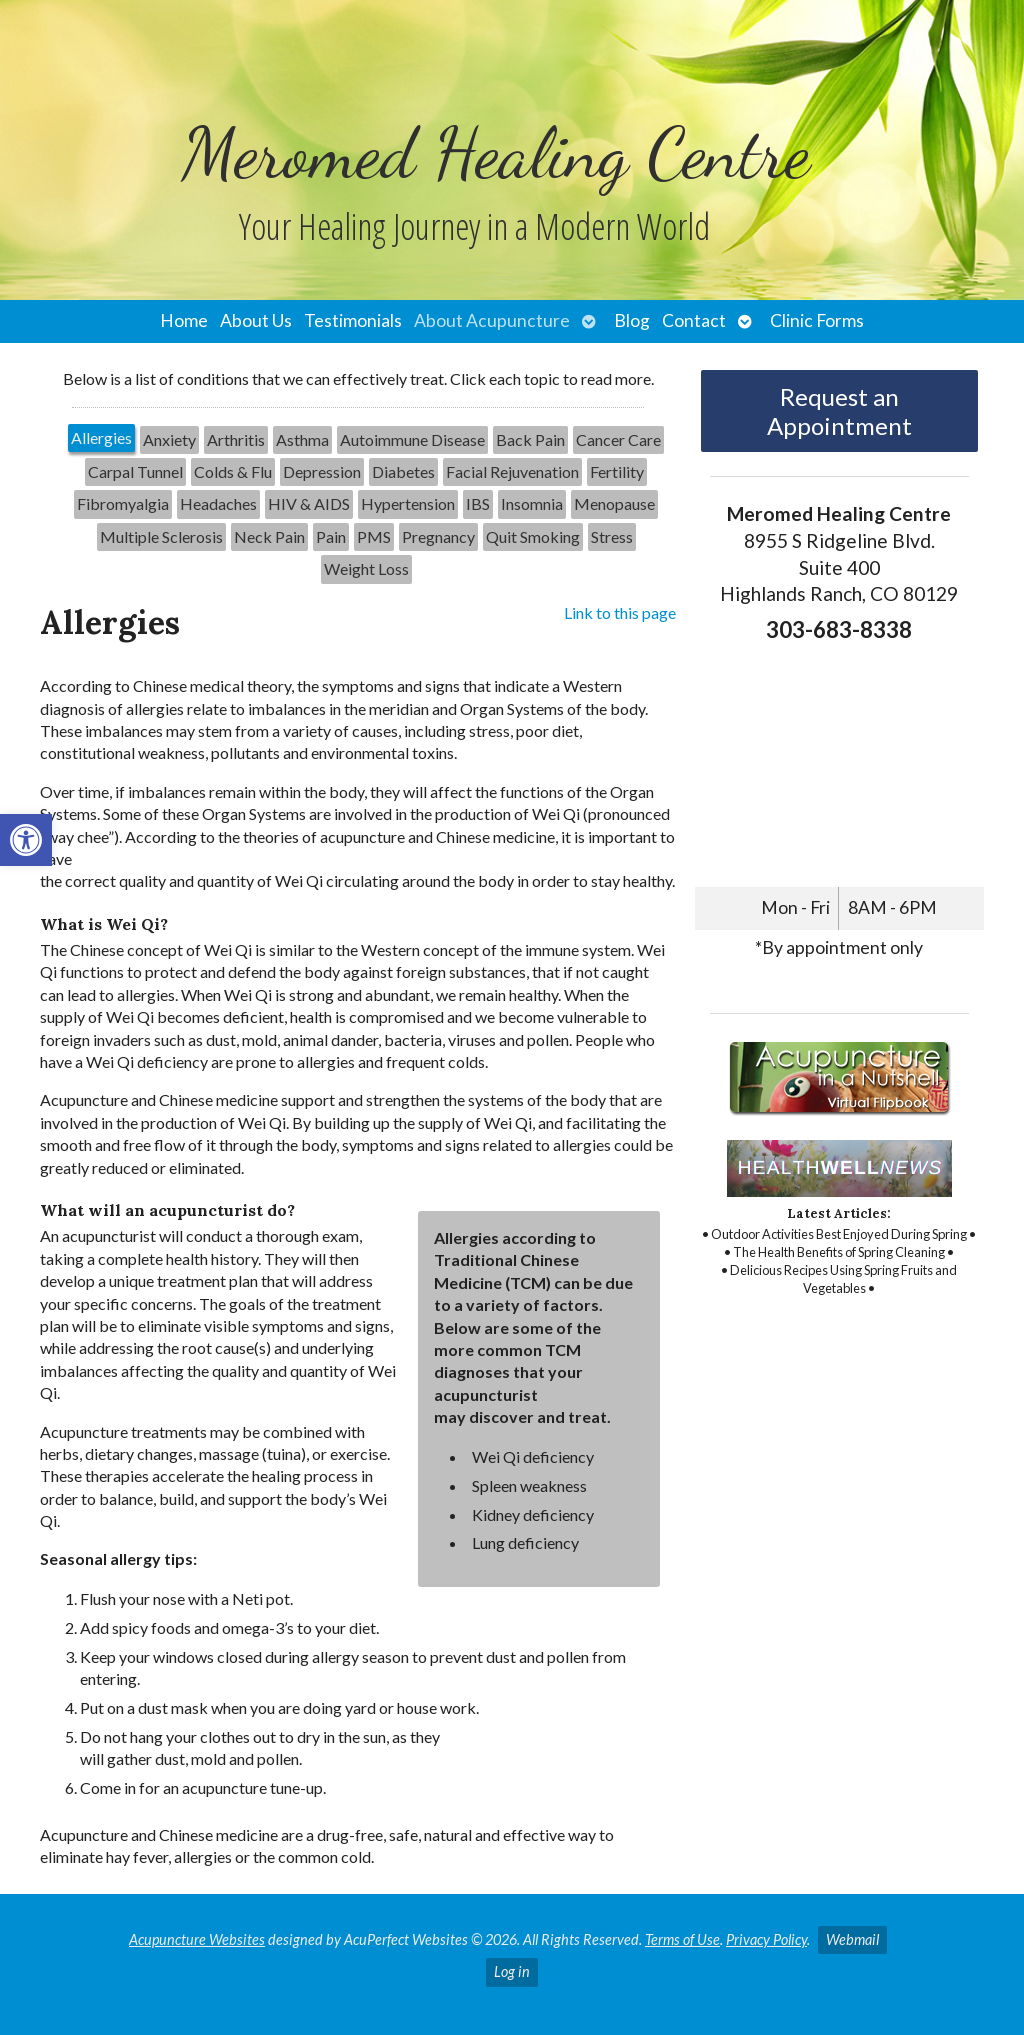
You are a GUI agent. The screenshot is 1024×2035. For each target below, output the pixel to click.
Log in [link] (512, 1971)
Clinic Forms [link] (817, 320)
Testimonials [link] (353, 320)
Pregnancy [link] (438, 536)
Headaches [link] (218, 503)
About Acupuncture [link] (492, 320)
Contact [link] (694, 320)
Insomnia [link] (532, 503)
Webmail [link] (852, 1939)
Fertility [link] (617, 471)
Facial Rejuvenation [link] (512, 471)
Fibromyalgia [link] (123, 503)
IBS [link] (478, 503)
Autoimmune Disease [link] (412, 439)
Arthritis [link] (236, 439)
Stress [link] (612, 536)
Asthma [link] (302, 439)
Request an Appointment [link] (839, 411)
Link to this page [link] (620, 612)
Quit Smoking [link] (533, 536)
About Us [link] (256, 320)
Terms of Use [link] (682, 1939)
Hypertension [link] (408, 503)
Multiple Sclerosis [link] (161, 536)
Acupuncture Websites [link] (197, 1939)
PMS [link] (374, 536)
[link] (26, 840)
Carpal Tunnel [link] (135, 471)
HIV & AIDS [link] (309, 503)
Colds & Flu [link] (233, 471)
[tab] (101, 440)
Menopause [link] (614, 503)
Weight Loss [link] (366, 568)
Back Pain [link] (530, 439)
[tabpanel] (358, 1243)
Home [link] (184, 320)
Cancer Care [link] (618, 439)
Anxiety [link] (169, 439)
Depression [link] (322, 471)
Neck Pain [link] (269, 536)
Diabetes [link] (403, 471)
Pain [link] (331, 536)
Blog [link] (632, 320)
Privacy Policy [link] (766, 1939)
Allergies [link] (101, 437)
